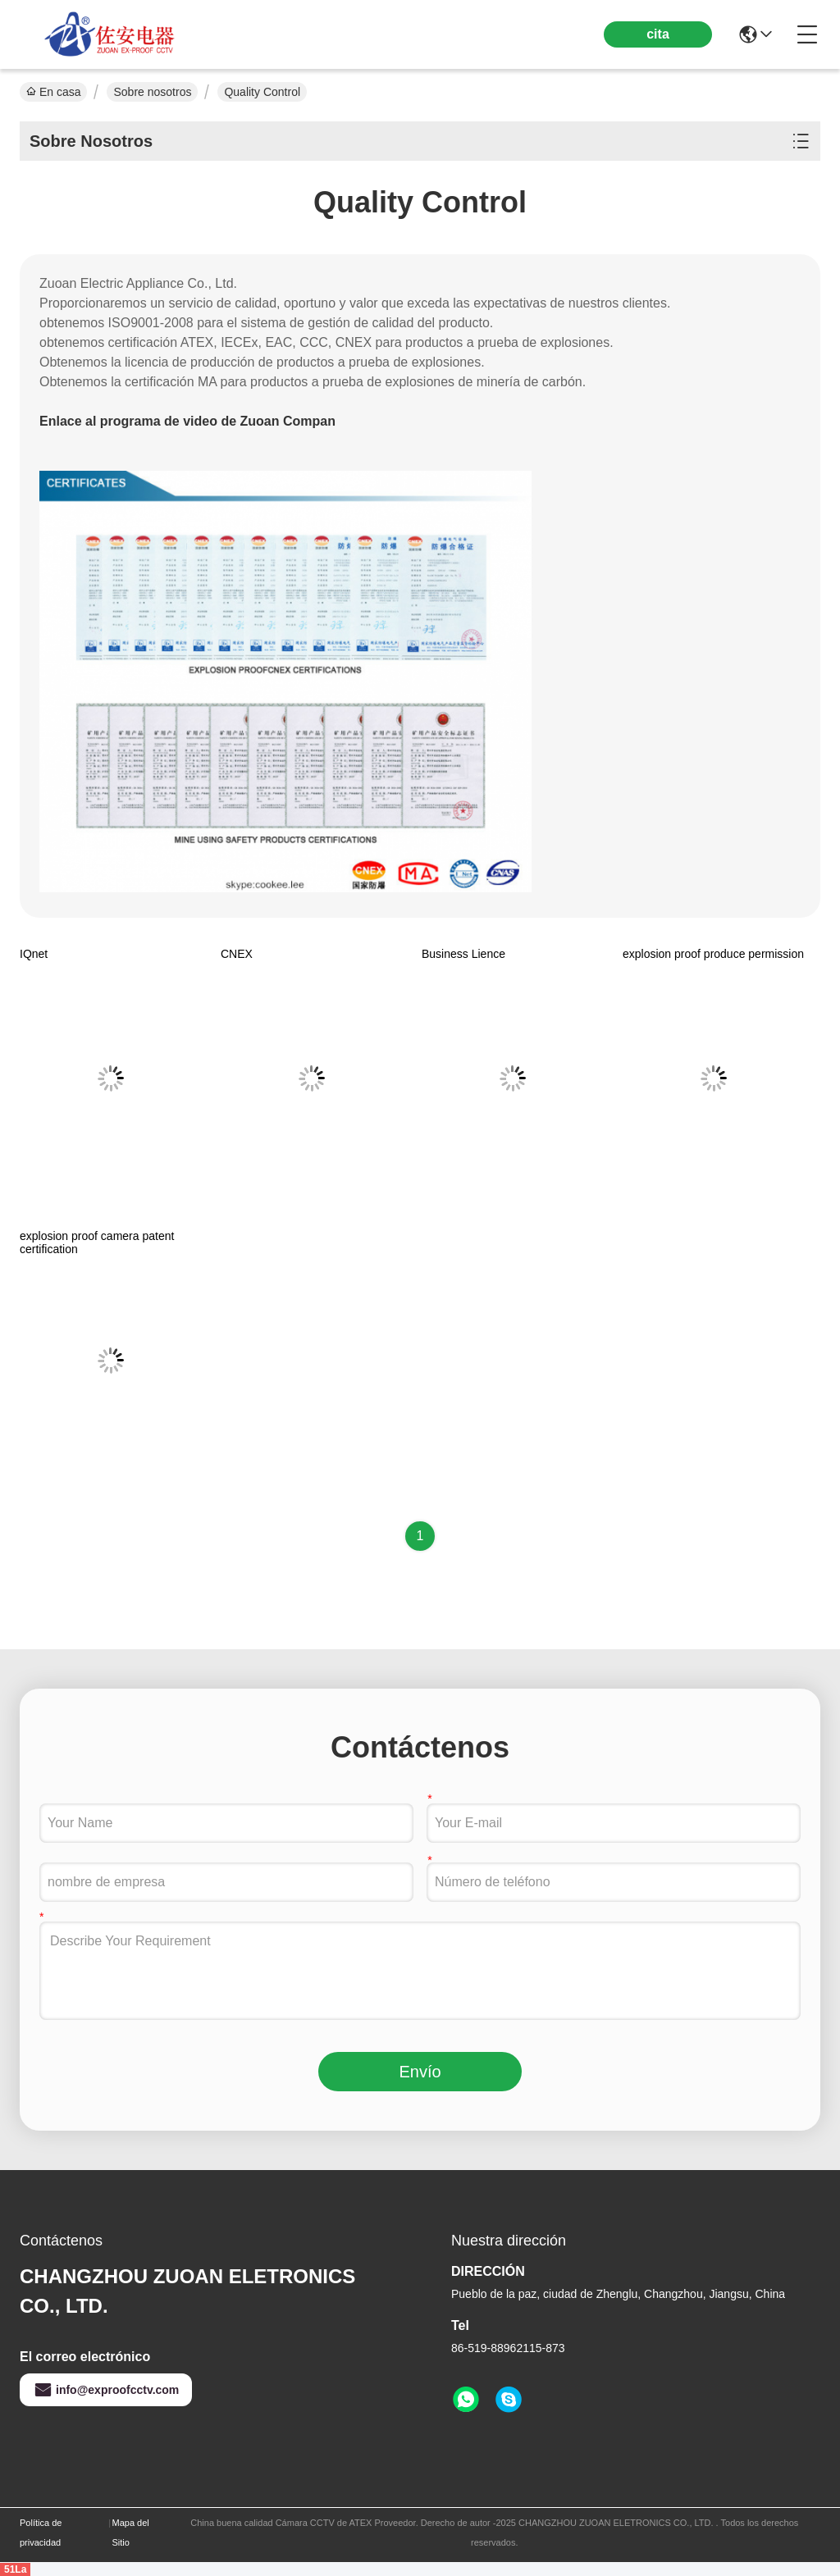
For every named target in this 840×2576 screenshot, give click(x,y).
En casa (53, 91)
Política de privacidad (41, 2532)
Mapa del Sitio (130, 2532)
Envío (420, 2072)
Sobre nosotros (152, 91)
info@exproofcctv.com (106, 2390)
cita (657, 34)
